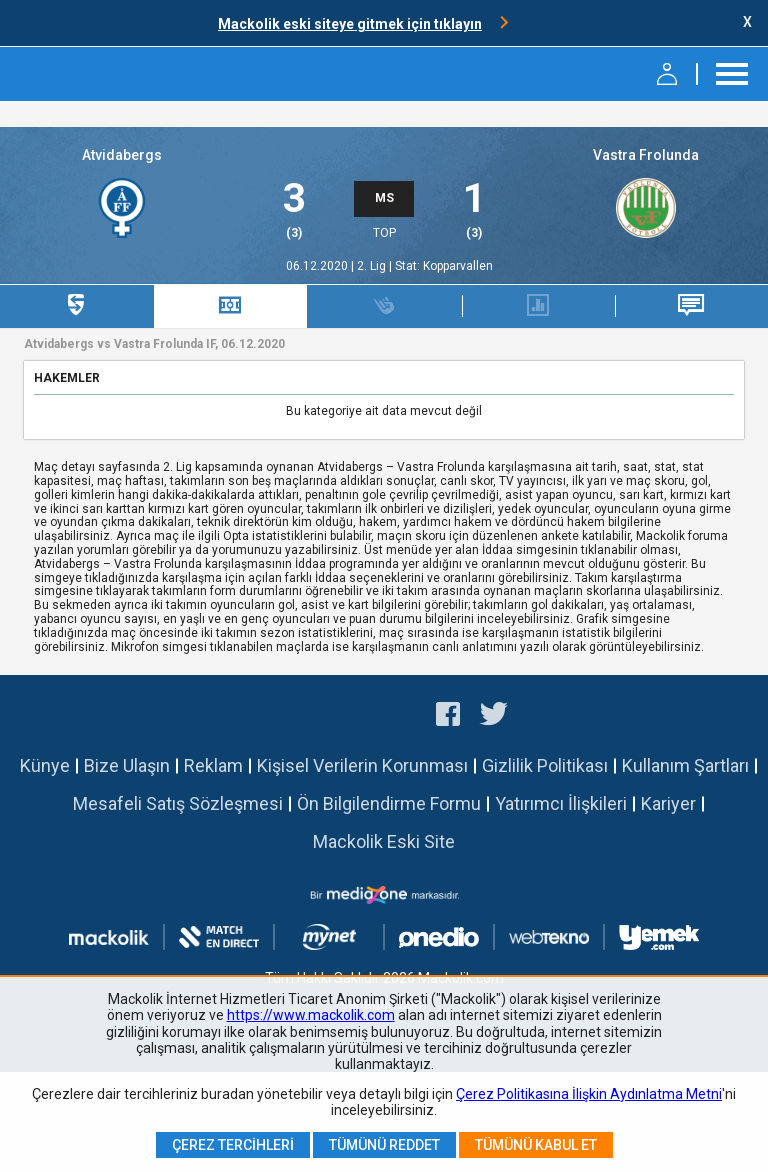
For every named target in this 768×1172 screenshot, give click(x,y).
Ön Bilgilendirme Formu (389, 803)
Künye (45, 765)
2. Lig (373, 266)
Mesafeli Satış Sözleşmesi (178, 803)
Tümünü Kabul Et (536, 1145)
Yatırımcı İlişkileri (561, 803)
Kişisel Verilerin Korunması (362, 765)
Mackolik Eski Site (384, 841)
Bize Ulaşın (127, 765)
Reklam (213, 765)
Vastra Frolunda (646, 155)
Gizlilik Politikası (545, 765)
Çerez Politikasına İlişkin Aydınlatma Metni (589, 1094)
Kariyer (668, 803)
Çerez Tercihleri (233, 1145)
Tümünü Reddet (384, 1145)
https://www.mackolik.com (311, 1015)
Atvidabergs (122, 155)
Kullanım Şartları (685, 765)
